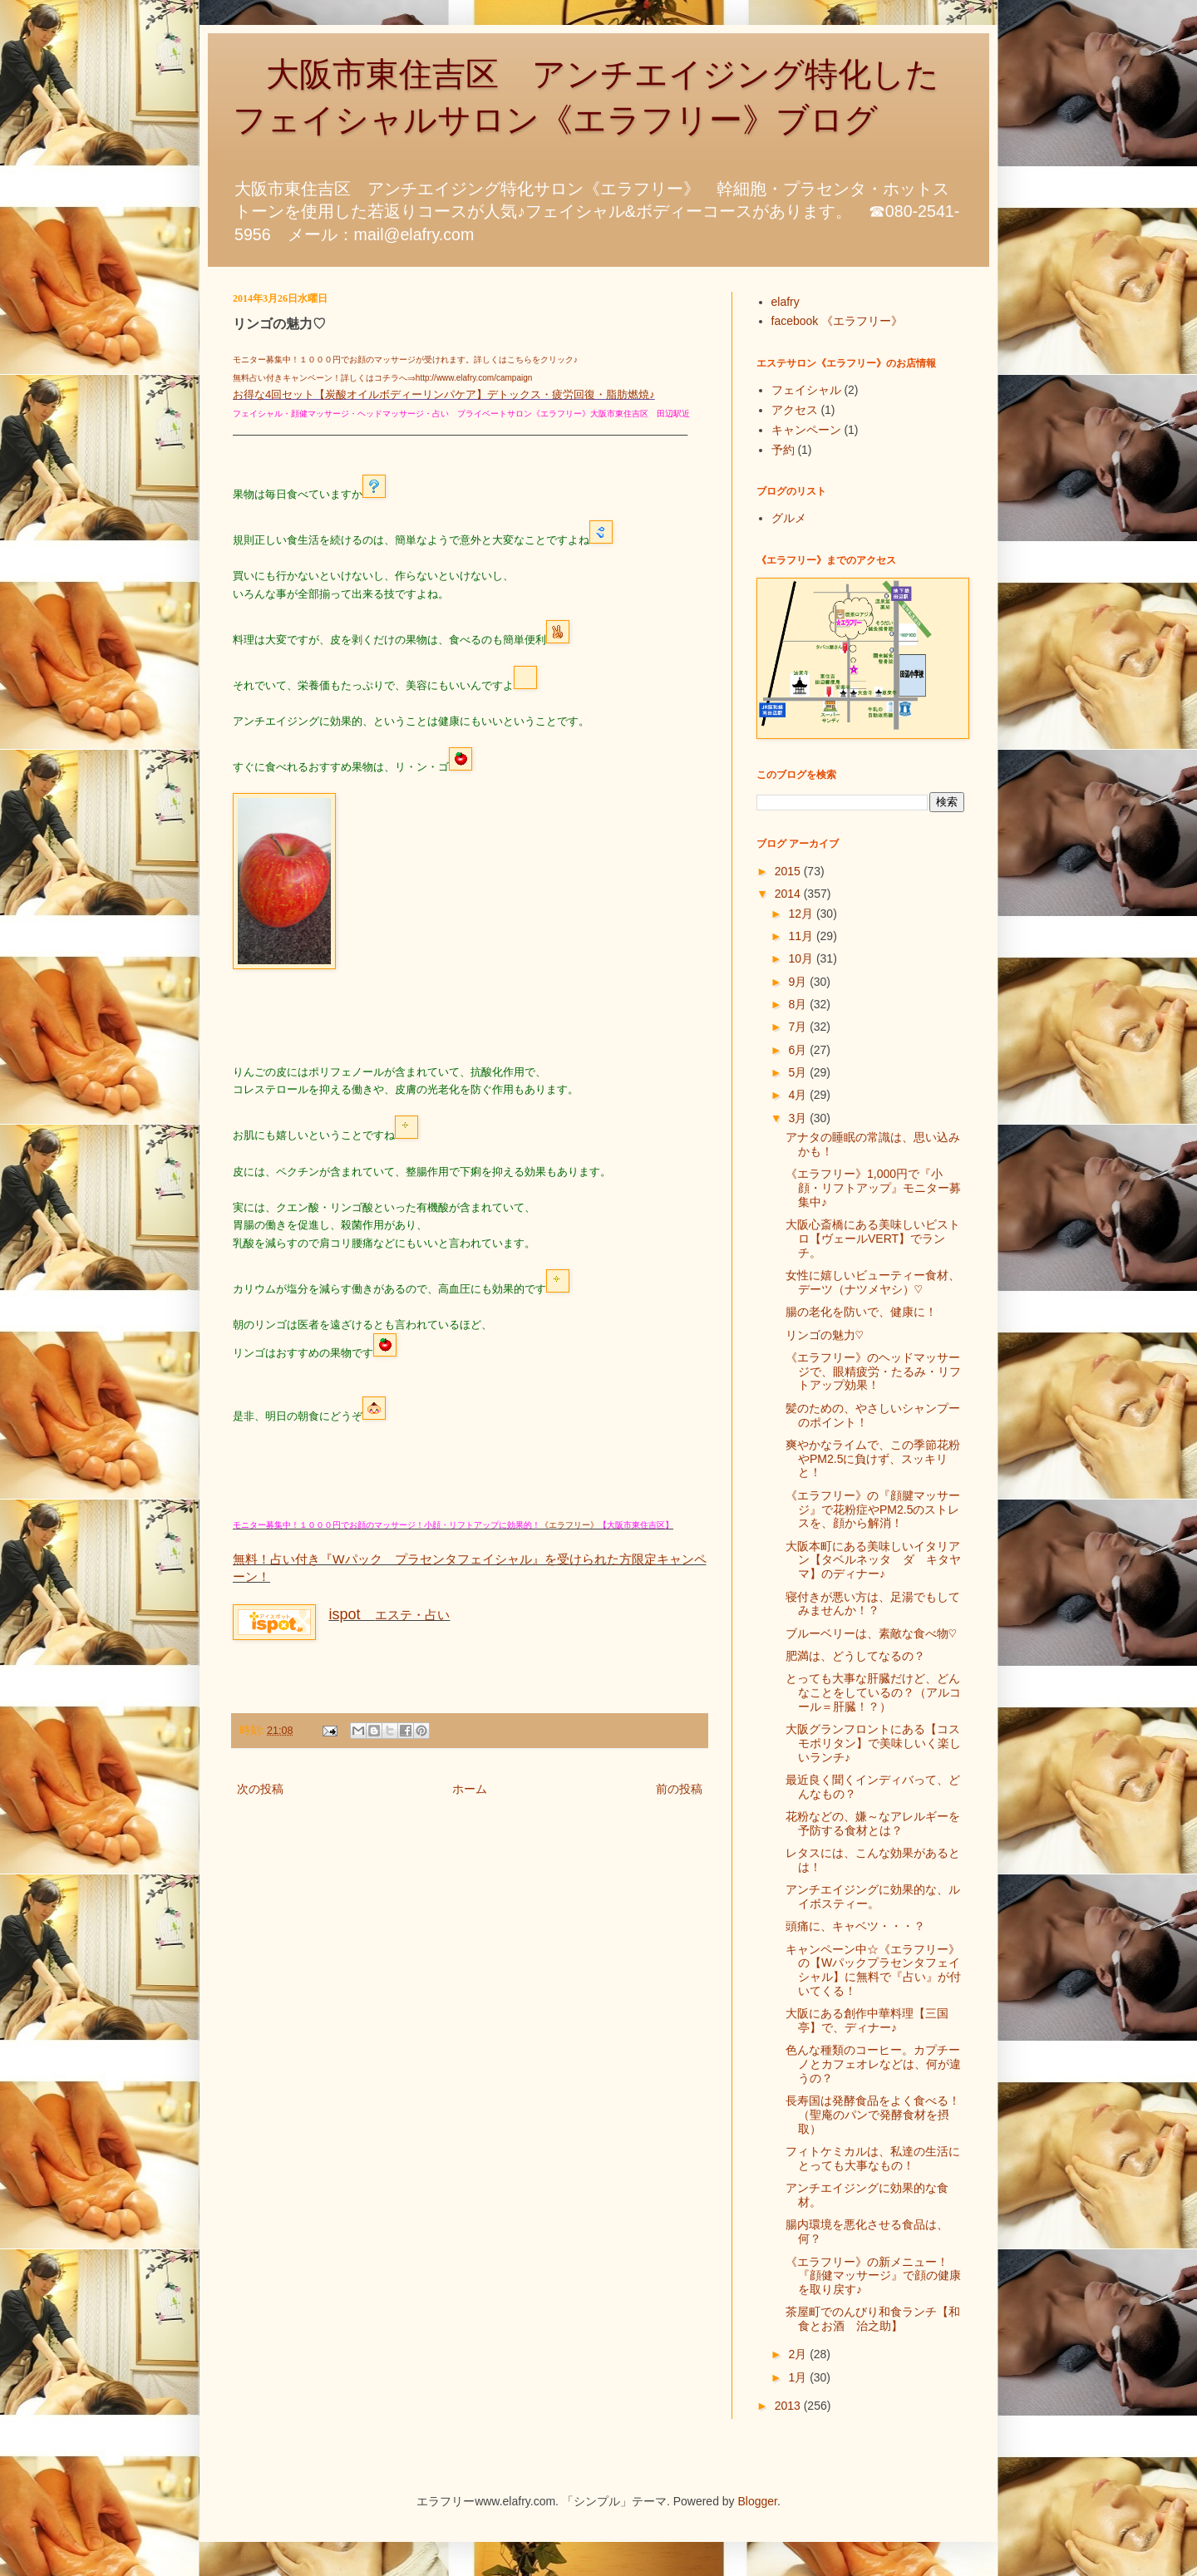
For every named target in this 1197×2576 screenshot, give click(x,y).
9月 (799, 981)
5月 (799, 1072)
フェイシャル (806, 389)
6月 (799, 1050)
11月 (801, 936)
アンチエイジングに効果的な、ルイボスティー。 (873, 1896)
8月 (799, 1004)
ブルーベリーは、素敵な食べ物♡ (871, 1633)
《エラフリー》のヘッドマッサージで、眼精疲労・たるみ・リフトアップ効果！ (873, 1371)
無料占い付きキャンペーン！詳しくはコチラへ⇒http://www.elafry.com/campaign (382, 377)
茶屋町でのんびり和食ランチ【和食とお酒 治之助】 (873, 2318)
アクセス (794, 409)
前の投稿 (679, 1788)
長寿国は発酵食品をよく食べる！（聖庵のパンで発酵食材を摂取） (873, 2114)
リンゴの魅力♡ (825, 1335)
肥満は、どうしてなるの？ (855, 1655)
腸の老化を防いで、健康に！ (861, 1311)
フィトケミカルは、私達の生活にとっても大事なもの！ (873, 2158)
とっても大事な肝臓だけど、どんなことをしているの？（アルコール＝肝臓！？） (873, 1692)
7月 (799, 1026)
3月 (799, 1118)
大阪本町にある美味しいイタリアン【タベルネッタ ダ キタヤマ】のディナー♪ (873, 1560)
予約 (783, 449)
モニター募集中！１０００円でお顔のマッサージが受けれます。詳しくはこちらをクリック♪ (405, 359)
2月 (799, 2354)
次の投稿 (260, 1788)
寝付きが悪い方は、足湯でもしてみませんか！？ (873, 1604)
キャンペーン (806, 429)
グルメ (788, 518)
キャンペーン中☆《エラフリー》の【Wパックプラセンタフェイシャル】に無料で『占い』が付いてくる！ (873, 1970)
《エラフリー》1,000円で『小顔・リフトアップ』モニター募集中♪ (873, 1188)
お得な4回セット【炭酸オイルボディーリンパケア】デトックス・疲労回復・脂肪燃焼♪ (444, 394)
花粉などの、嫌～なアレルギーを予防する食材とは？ (873, 1823)
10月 (801, 958)
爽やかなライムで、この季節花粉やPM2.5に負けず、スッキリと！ (873, 1459)
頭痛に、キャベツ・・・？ (855, 1926)
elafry (785, 301)
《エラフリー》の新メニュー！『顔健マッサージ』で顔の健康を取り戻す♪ (873, 2276)
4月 (799, 1094)
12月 (801, 913)
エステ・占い (389, 1615)
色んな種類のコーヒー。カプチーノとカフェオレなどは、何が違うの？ (873, 2064)
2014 (789, 893)
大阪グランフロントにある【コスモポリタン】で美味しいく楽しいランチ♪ (873, 1743)
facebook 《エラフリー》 (837, 321)
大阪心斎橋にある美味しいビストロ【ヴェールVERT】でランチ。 (873, 1238)
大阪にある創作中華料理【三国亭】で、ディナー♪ (867, 2020)
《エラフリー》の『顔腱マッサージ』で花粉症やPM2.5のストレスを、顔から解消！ (873, 1509)
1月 (799, 2377)
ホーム (469, 1788)
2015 (789, 871)
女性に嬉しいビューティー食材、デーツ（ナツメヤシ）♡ (873, 1282)
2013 (789, 2405)
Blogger (757, 2501)
